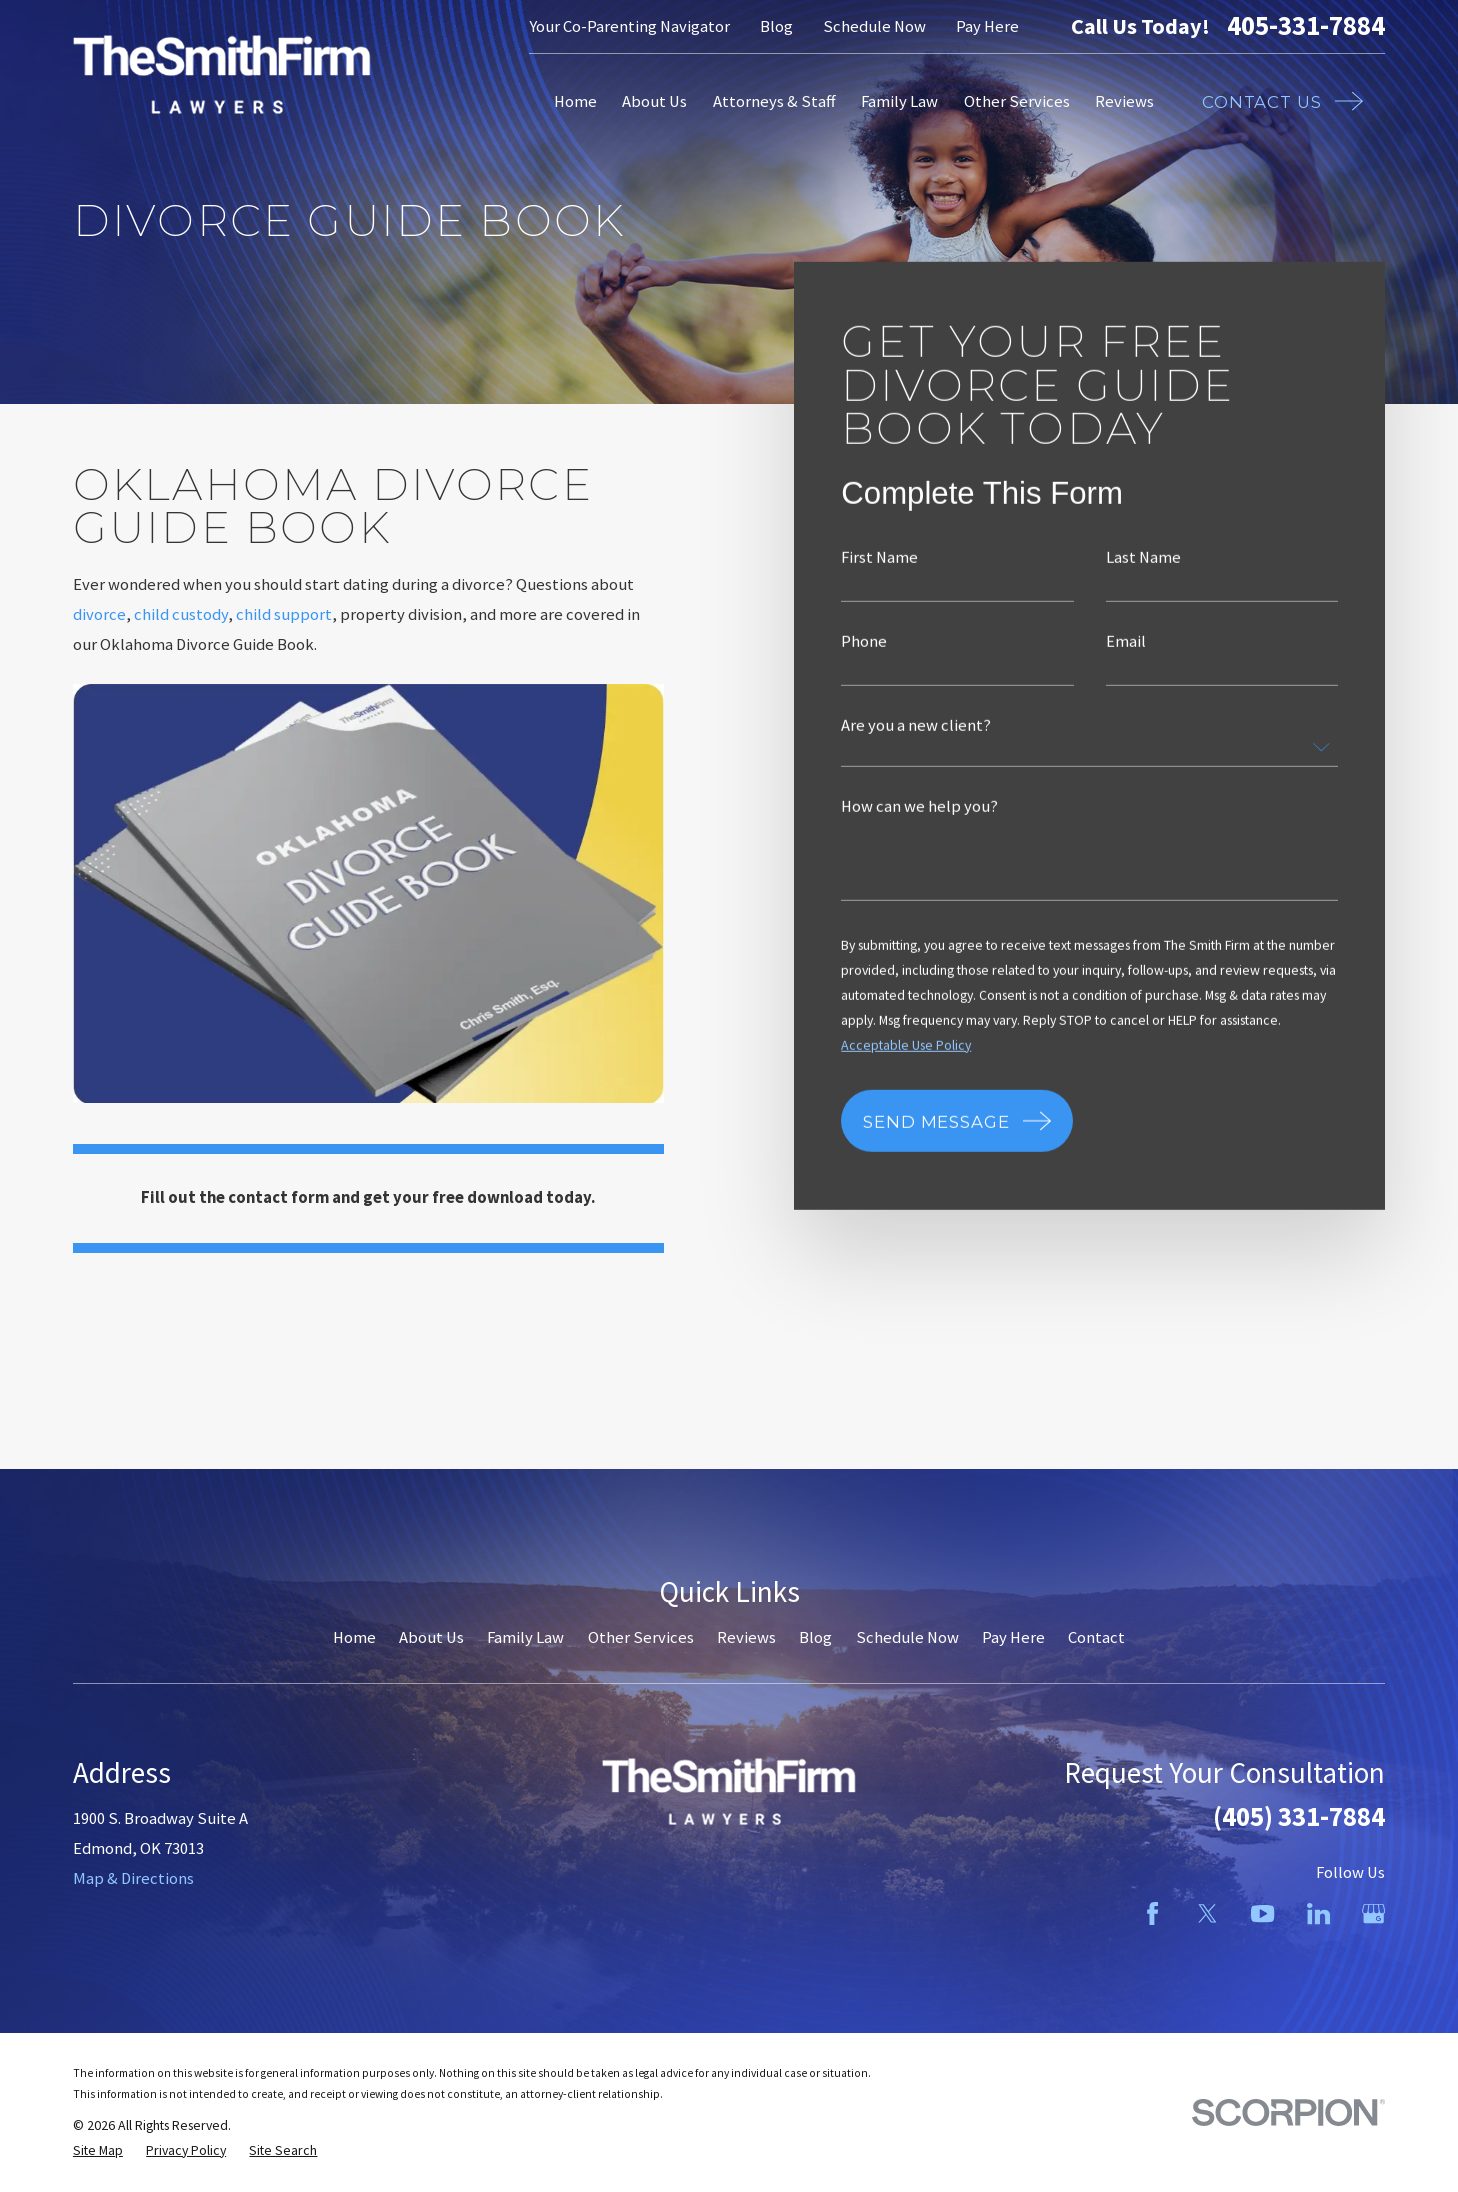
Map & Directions (133, 1878)
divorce (99, 614)
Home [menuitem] (575, 101)
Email (1125, 641)
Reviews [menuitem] (1124, 101)
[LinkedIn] (1318, 1913)
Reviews (746, 1637)
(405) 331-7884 (1299, 1816)
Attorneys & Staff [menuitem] (774, 101)
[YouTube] (1262, 1913)
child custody (181, 614)
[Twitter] (1207, 1913)
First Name (879, 558)
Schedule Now (874, 26)
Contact (1096, 1637)
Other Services (641, 1637)
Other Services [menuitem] (1017, 101)
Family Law (525, 1637)
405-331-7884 (1306, 26)
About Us (431, 1637)
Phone (864, 641)
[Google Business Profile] (1373, 1913)
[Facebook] (1152, 1913)
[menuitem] (98, 2150)
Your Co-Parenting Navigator (629, 26)
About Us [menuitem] (654, 101)
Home (354, 1637)
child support (284, 614)
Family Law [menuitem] (899, 101)
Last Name (1142, 558)
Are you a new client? (916, 725)
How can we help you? (919, 806)
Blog (776, 26)
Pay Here (987, 26)
